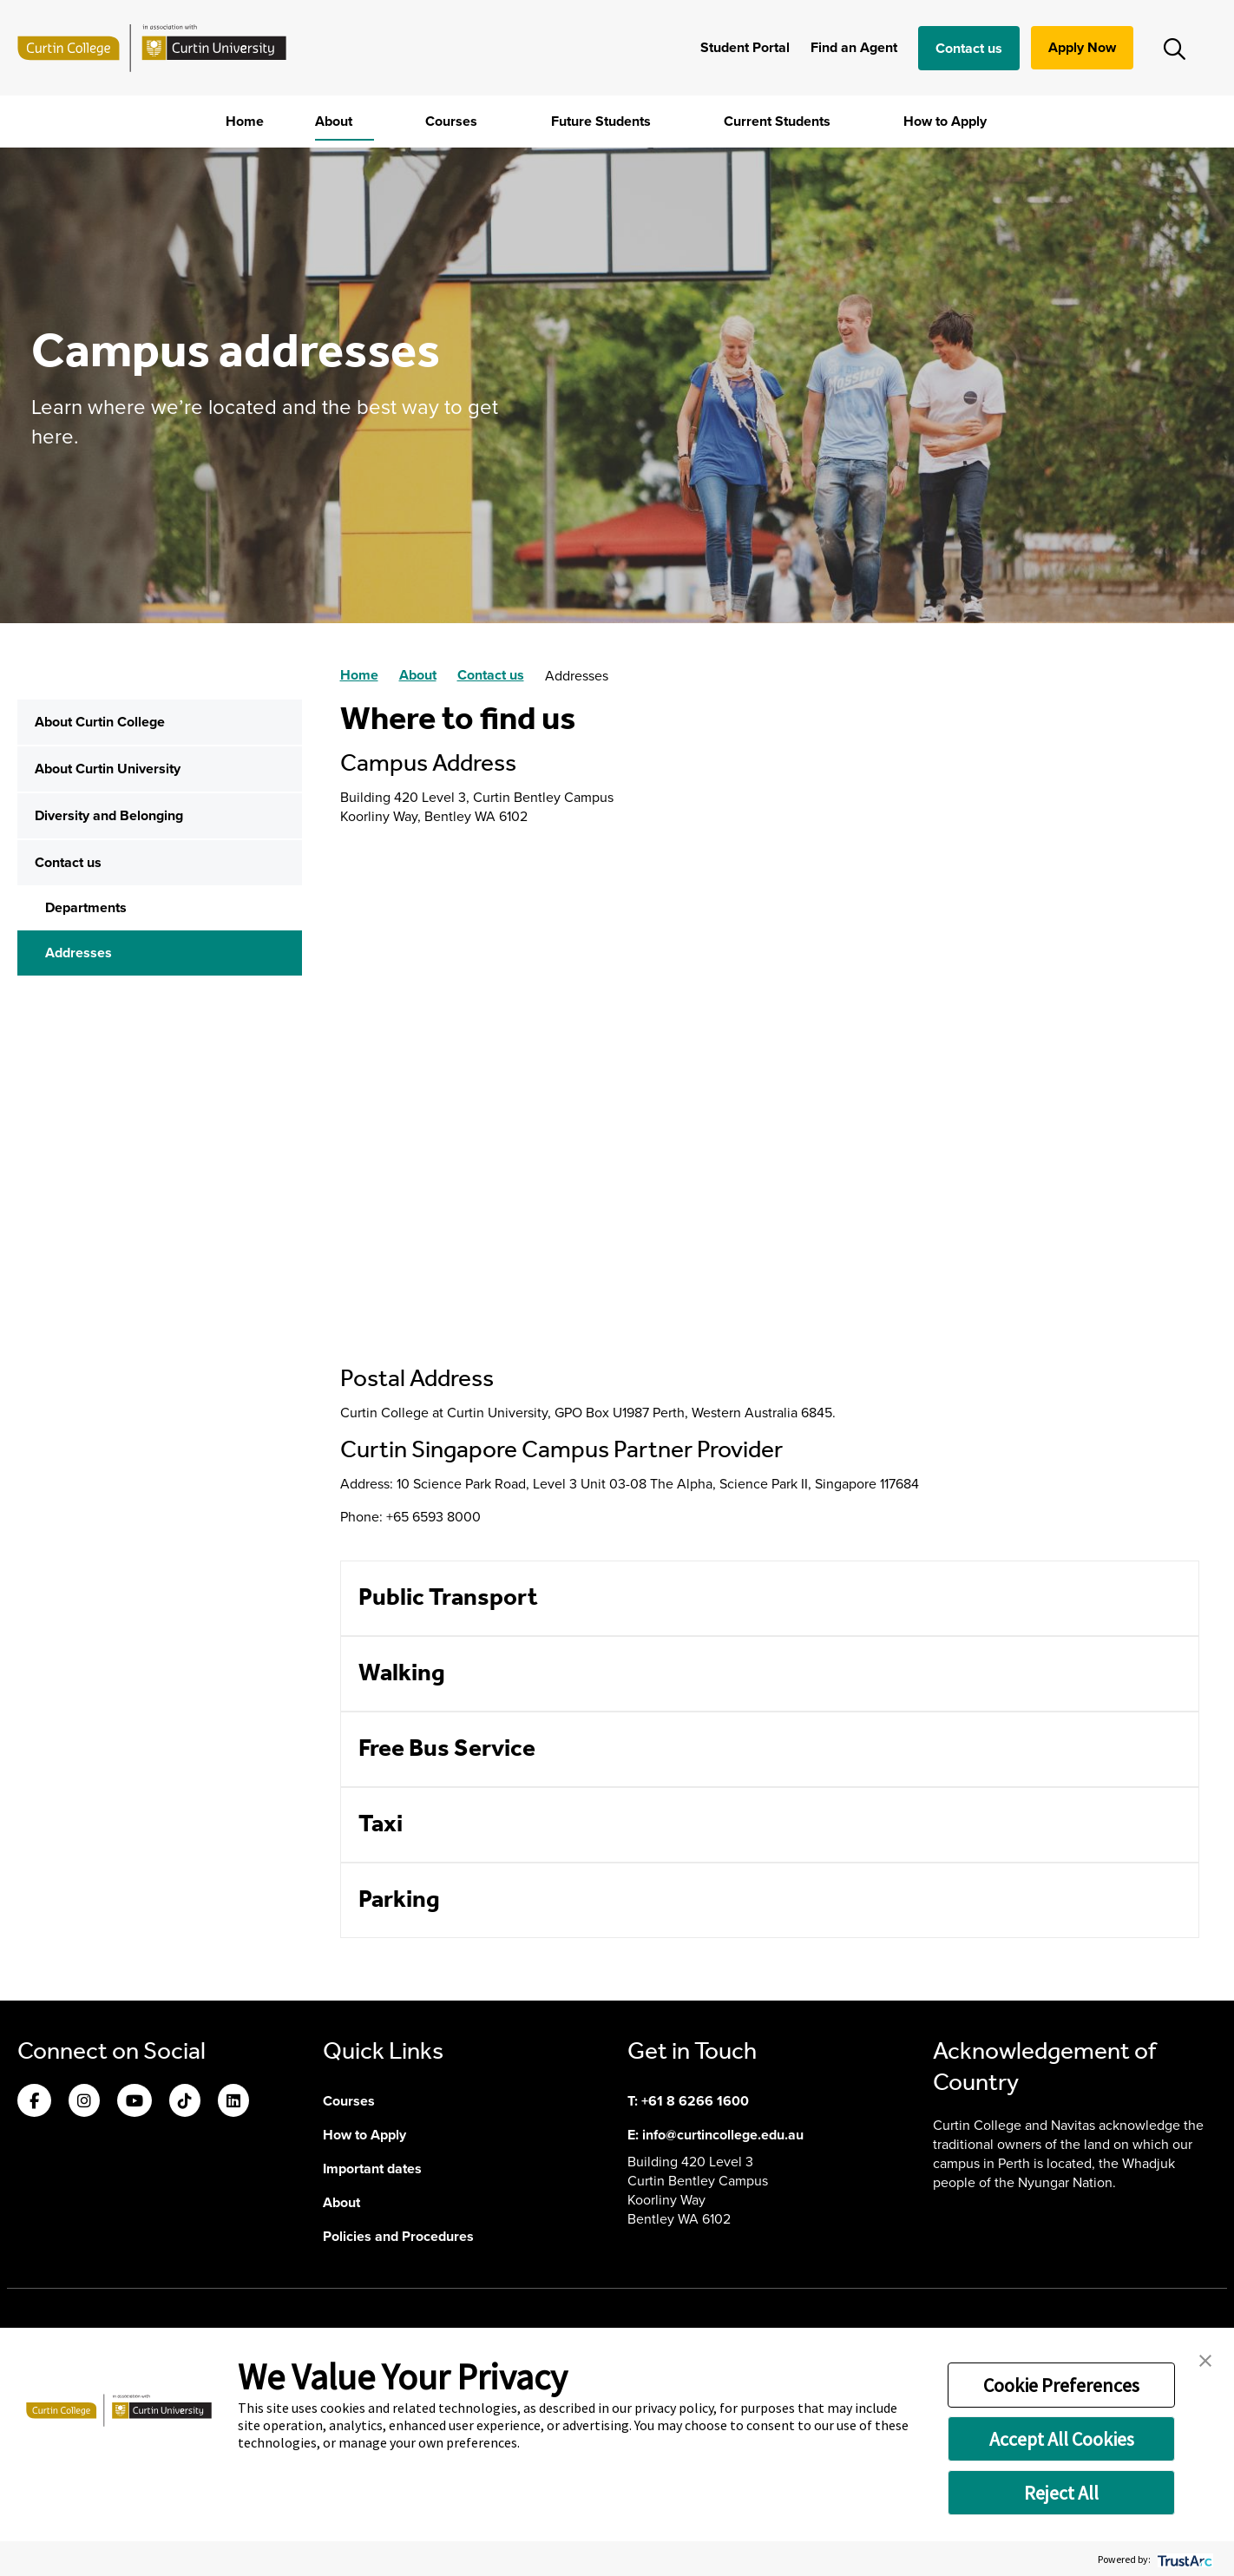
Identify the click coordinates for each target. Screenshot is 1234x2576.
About (335, 121)
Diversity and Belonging (109, 815)
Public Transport (448, 1598)
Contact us (968, 48)
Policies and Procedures (398, 2236)
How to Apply (946, 121)
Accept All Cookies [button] (1061, 2439)
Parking (399, 1900)
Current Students (779, 121)
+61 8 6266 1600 (695, 2101)
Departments (86, 907)
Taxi (380, 1825)
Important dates (372, 2168)
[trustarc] (1183, 2559)
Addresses (78, 953)
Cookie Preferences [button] (1061, 2385)
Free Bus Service (446, 1749)
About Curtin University (108, 769)
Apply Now (1082, 47)
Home (245, 121)
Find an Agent (854, 47)
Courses (453, 121)
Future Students (602, 121)
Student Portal (745, 47)
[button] (1205, 2359)
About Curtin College (100, 722)
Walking (401, 1674)
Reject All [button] (1061, 2493)
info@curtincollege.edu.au (723, 2135)
